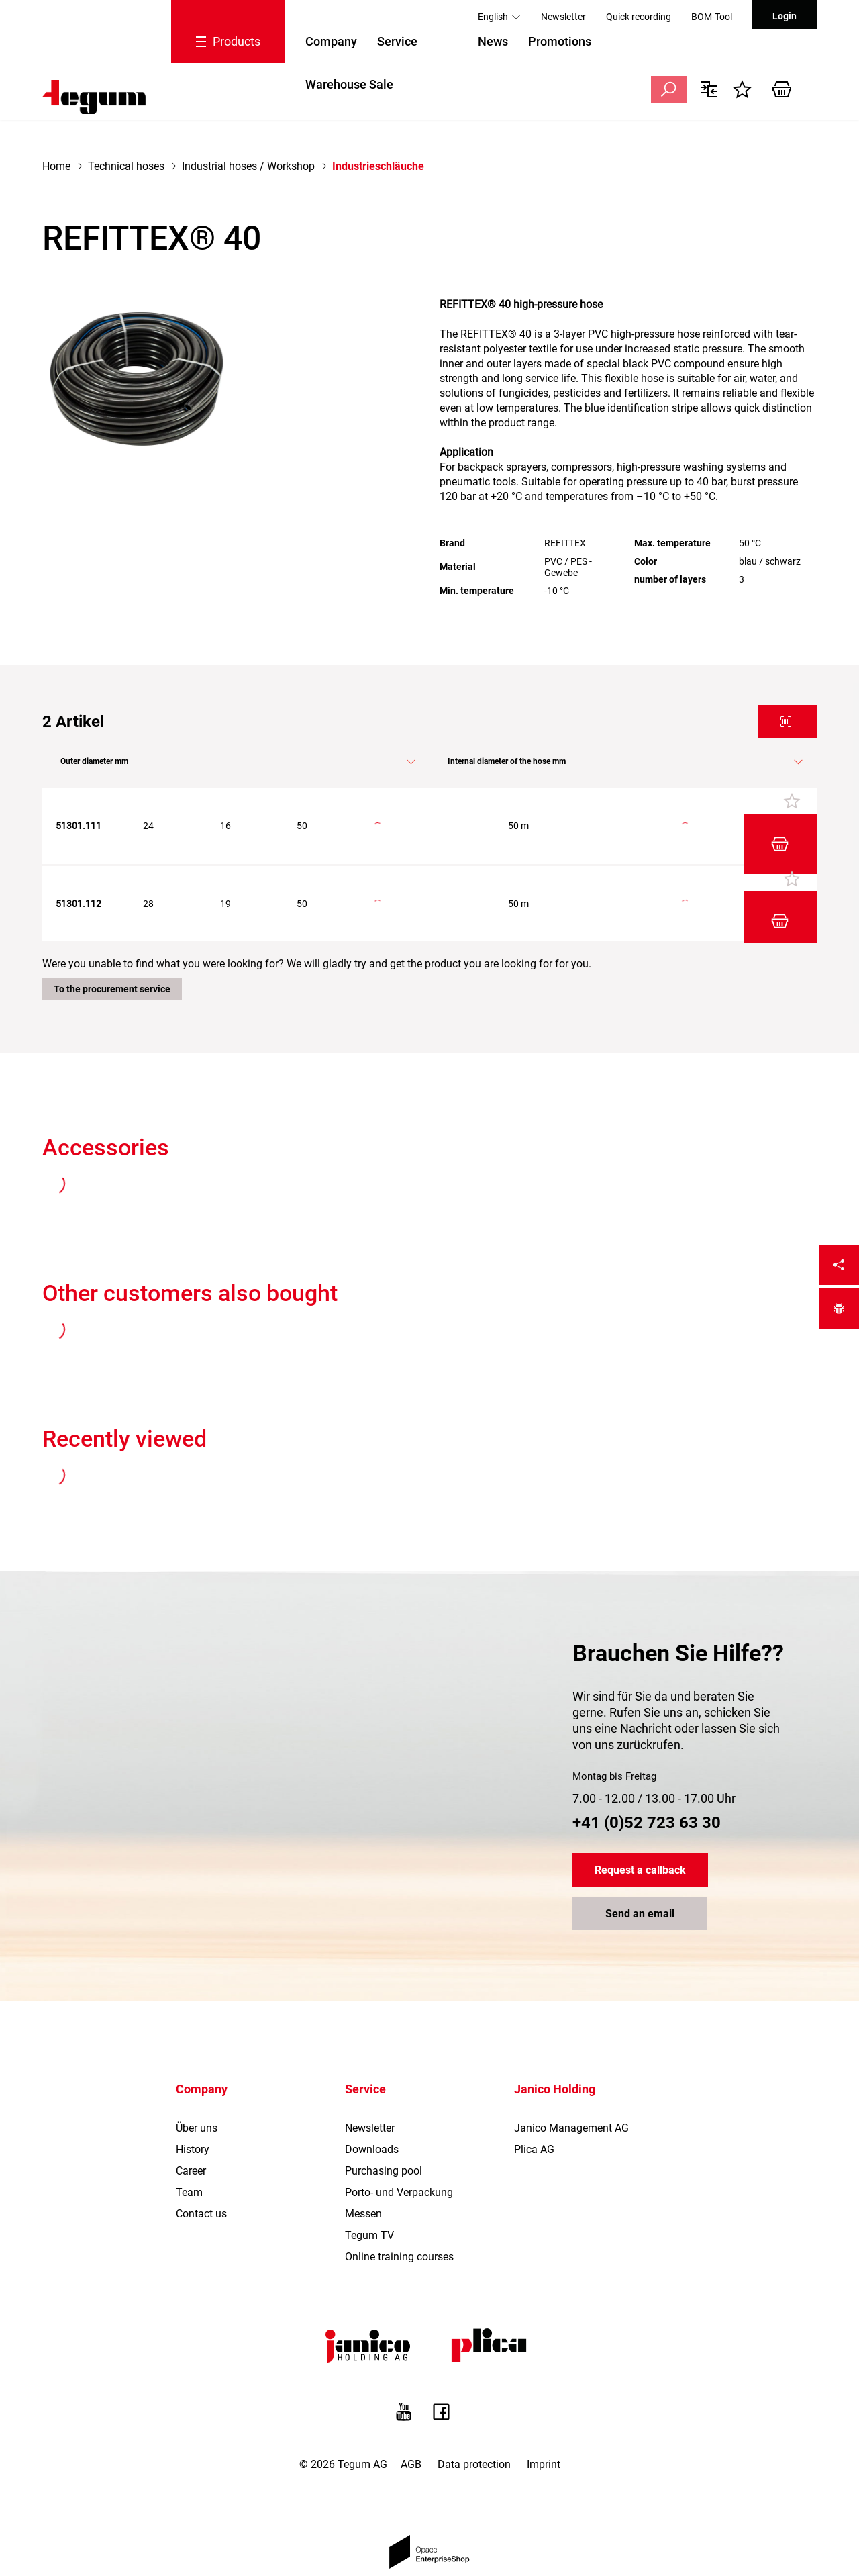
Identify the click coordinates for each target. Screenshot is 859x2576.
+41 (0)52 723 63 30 (646, 1772)
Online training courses (399, 2206)
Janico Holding (554, 2039)
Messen (363, 2163)
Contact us (201, 2163)
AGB (411, 2413)
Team (189, 2142)
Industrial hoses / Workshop (248, 166)
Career (191, 2120)
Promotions (559, 41)
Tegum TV (369, 2185)
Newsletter (563, 16)
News (493, 41)
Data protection (474, 2413)
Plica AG (534, 2099)
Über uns (196, 2077)
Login (784, 16)
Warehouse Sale (349, 84)
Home (56, 166)
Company (331, 41)
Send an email (639, 1863)
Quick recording (638, 16)
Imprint (543, 2413)
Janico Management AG (571, 2077)
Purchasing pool (383, 2120)
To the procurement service (112, 938)
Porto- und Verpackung (399, 2142)
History (192, 2099)
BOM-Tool (711, 16)
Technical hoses (126, 166)
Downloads (372, 2099)
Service (397, 41)
